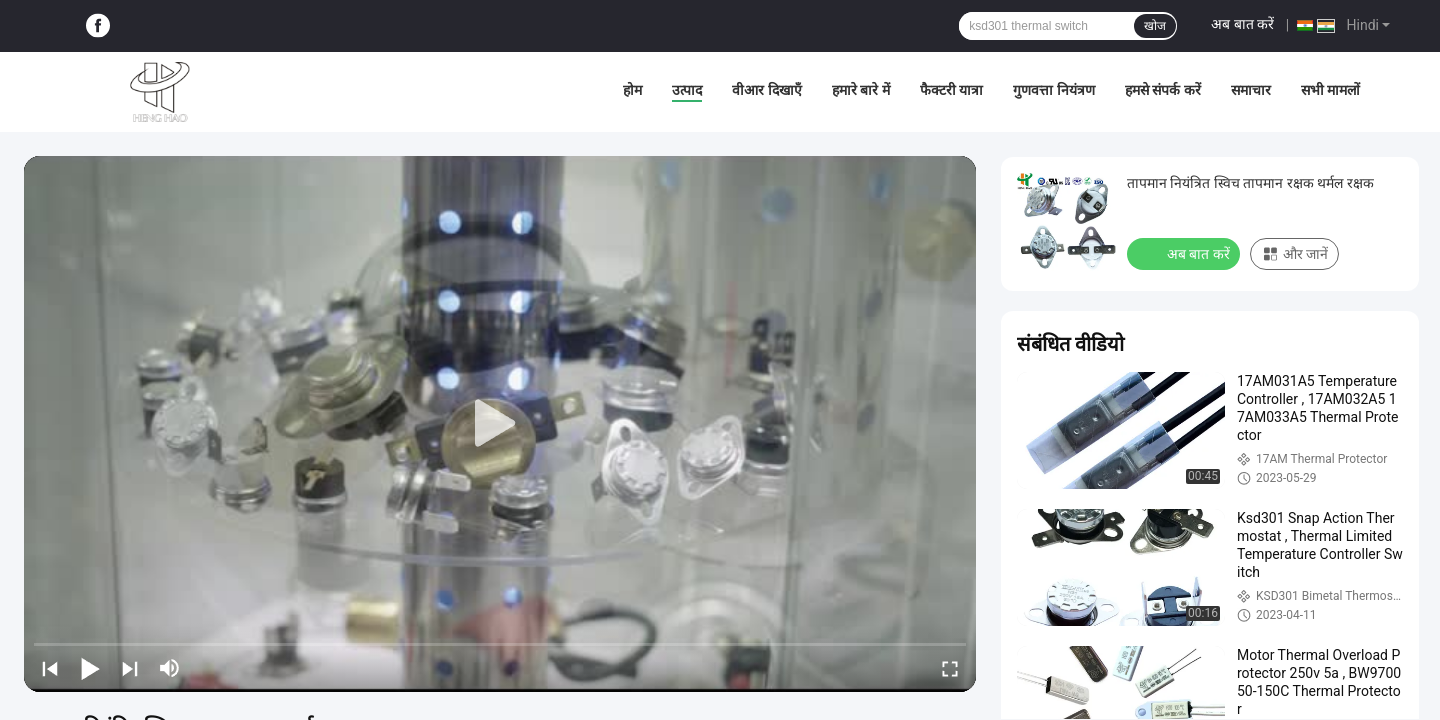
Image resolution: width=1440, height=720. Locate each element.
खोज (1155, 26)
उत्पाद (687, 90)
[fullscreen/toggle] (950, 668)
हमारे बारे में (861, 90)
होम (632, 90)
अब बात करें (1242, 24)
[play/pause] (90, 668)
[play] (500, 424)
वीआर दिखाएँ (766, 90)
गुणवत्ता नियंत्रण (1053, 90)
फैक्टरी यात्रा (951, 90)
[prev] (50, 668)
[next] (130, 668)
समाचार (1251, 90)
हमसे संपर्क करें (1163, 90)
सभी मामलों (1330, 90)
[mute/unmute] (170, 668)
